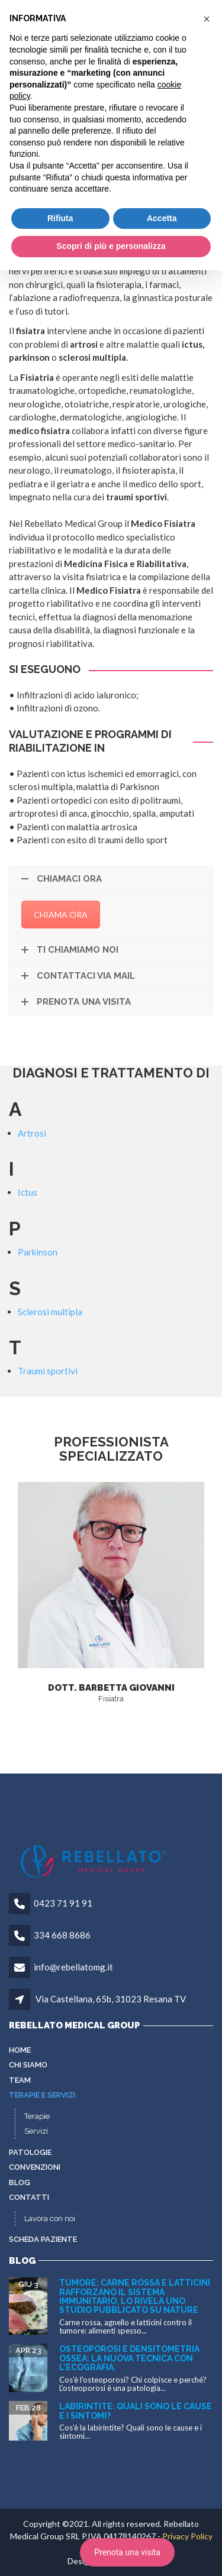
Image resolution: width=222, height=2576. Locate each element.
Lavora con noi (49, 2218)
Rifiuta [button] (60, 218)
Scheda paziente (43, 2239)
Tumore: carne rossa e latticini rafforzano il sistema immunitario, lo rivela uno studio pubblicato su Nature (134, 2296)
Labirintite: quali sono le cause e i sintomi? (135, 2411)
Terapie (37, 2116)
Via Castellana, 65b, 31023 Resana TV (111, 1999)
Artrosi (32, 1133)
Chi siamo (28, 2064)
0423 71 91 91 (63, 1903)
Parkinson (37, 1252)
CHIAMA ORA (61, 915)
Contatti (29, 2197)
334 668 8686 (62, 1935)
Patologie (30, 2152)
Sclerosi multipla (50, 1311)
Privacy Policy (187, 2536)
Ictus (27, 1192)
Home (20, 2050)
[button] (206, 18)
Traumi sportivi (48, 1370)
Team (20, 2080)
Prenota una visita (127, 2552)
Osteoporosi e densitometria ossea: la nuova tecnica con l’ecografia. (129, 2358)
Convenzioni (34, 2167)
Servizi (36, 2131)
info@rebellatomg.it (73, 1967)
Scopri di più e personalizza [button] (110, 246)
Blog (19, 2182)
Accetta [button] (162, 218)
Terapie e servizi (42, 2094)
